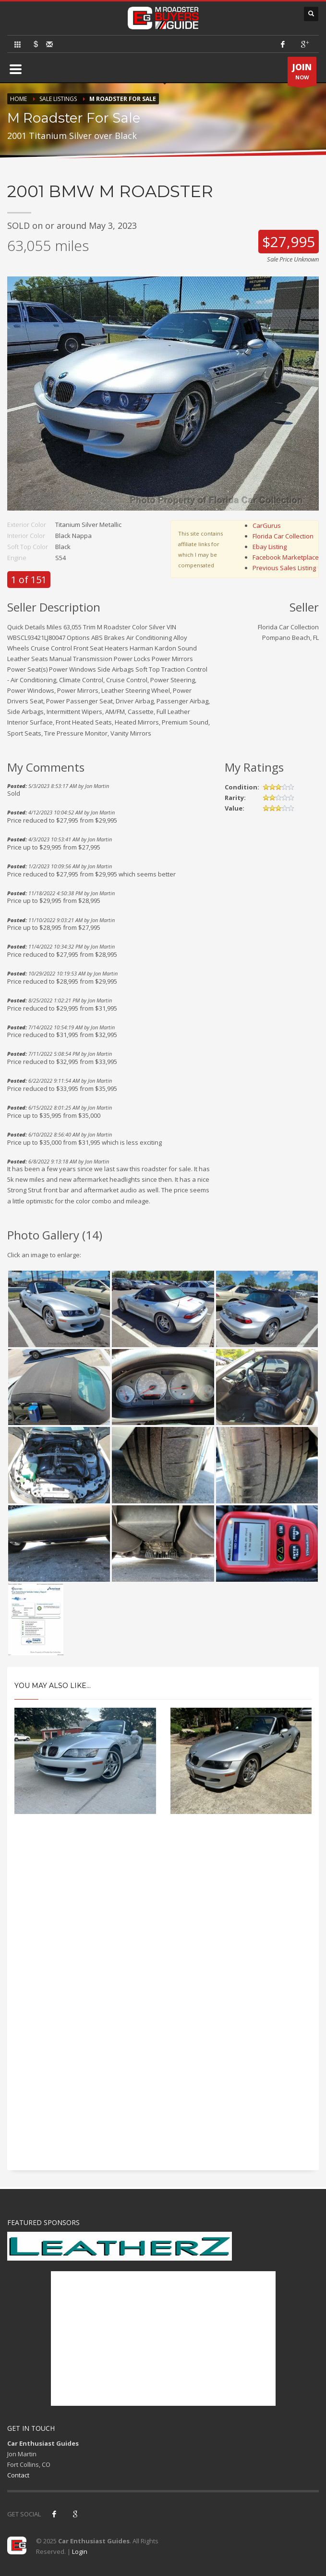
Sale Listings (58, 99)
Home (18, 99)
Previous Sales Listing (284, 567)
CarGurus (267, 525)
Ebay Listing (270, 546)
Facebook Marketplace (286, 557)
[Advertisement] (163, 1907)
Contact (18, 2475)
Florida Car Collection (283, 536)
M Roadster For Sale (122, 99)
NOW (302, 74)
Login (79, 2551)
